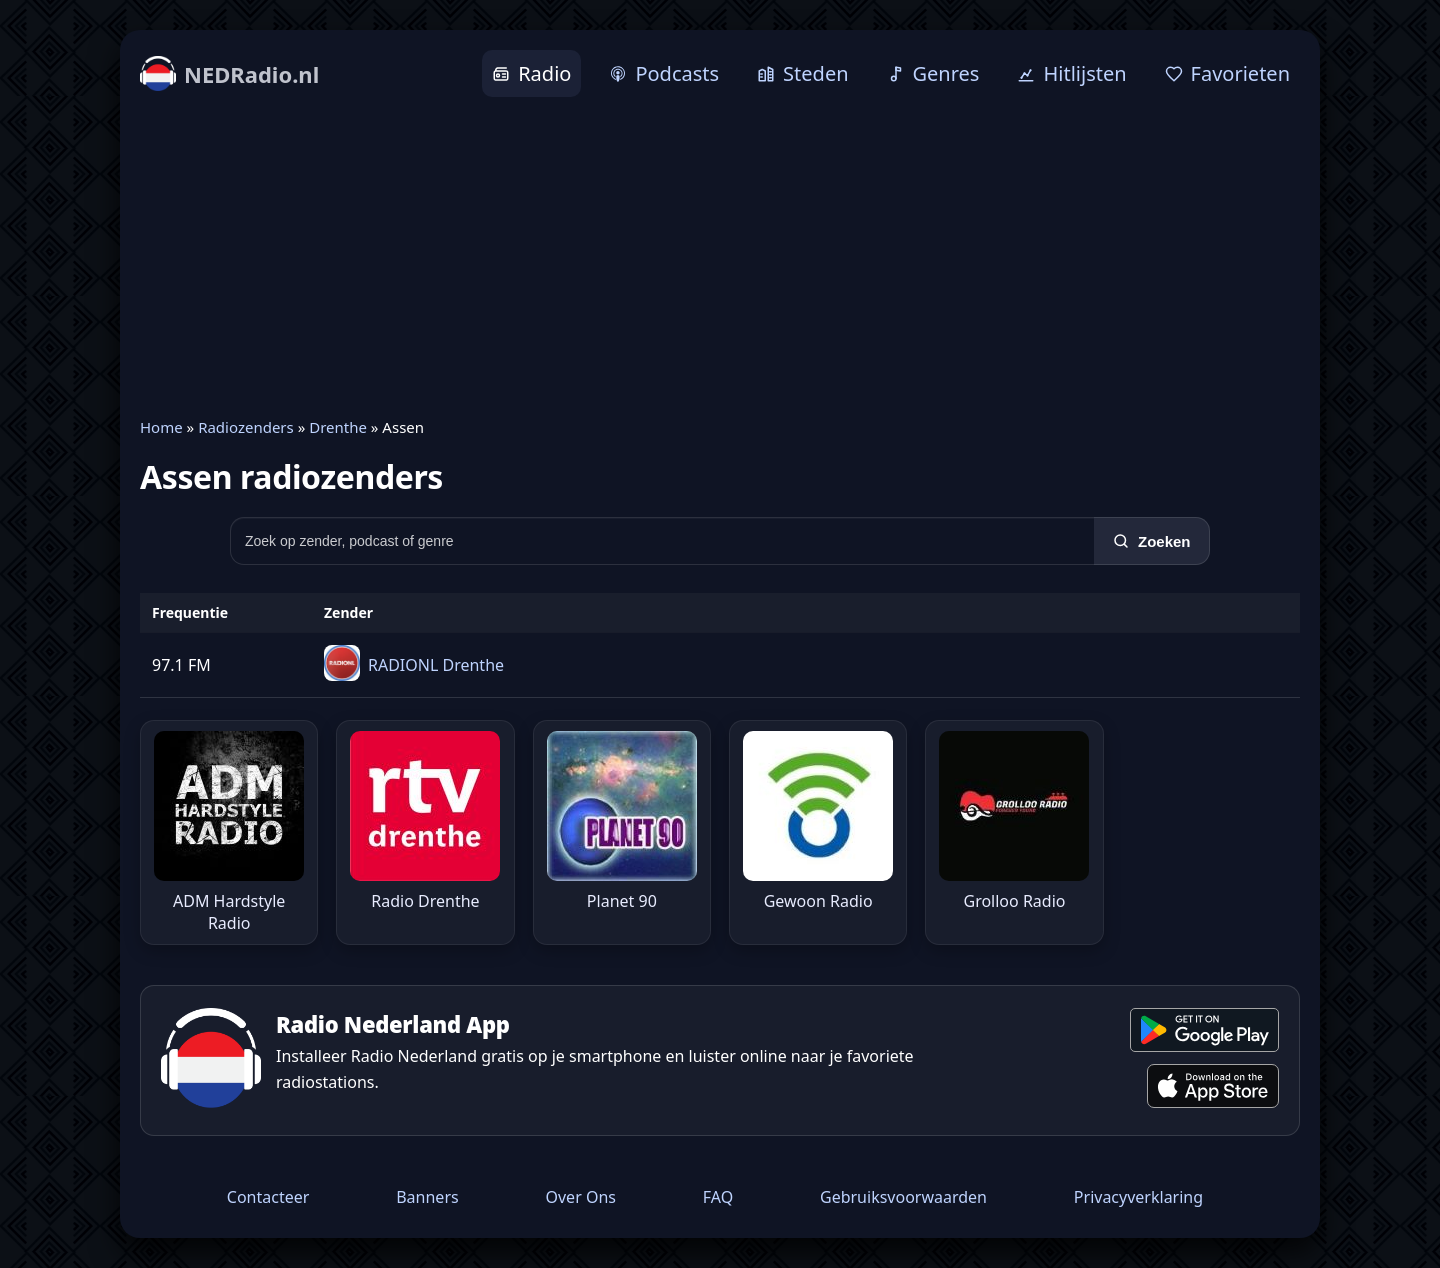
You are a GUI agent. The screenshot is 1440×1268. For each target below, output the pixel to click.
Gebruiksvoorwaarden (903, 1197)
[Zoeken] (1152, 541)
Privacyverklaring (1138, 1197)
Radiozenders (246, 427)
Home (161, 427)
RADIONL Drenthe (436, 665)
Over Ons (580, 1197)
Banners (427, 1197)
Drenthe (338, 427)
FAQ (718, 1197)
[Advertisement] (720, 257)
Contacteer (268, 1197)
